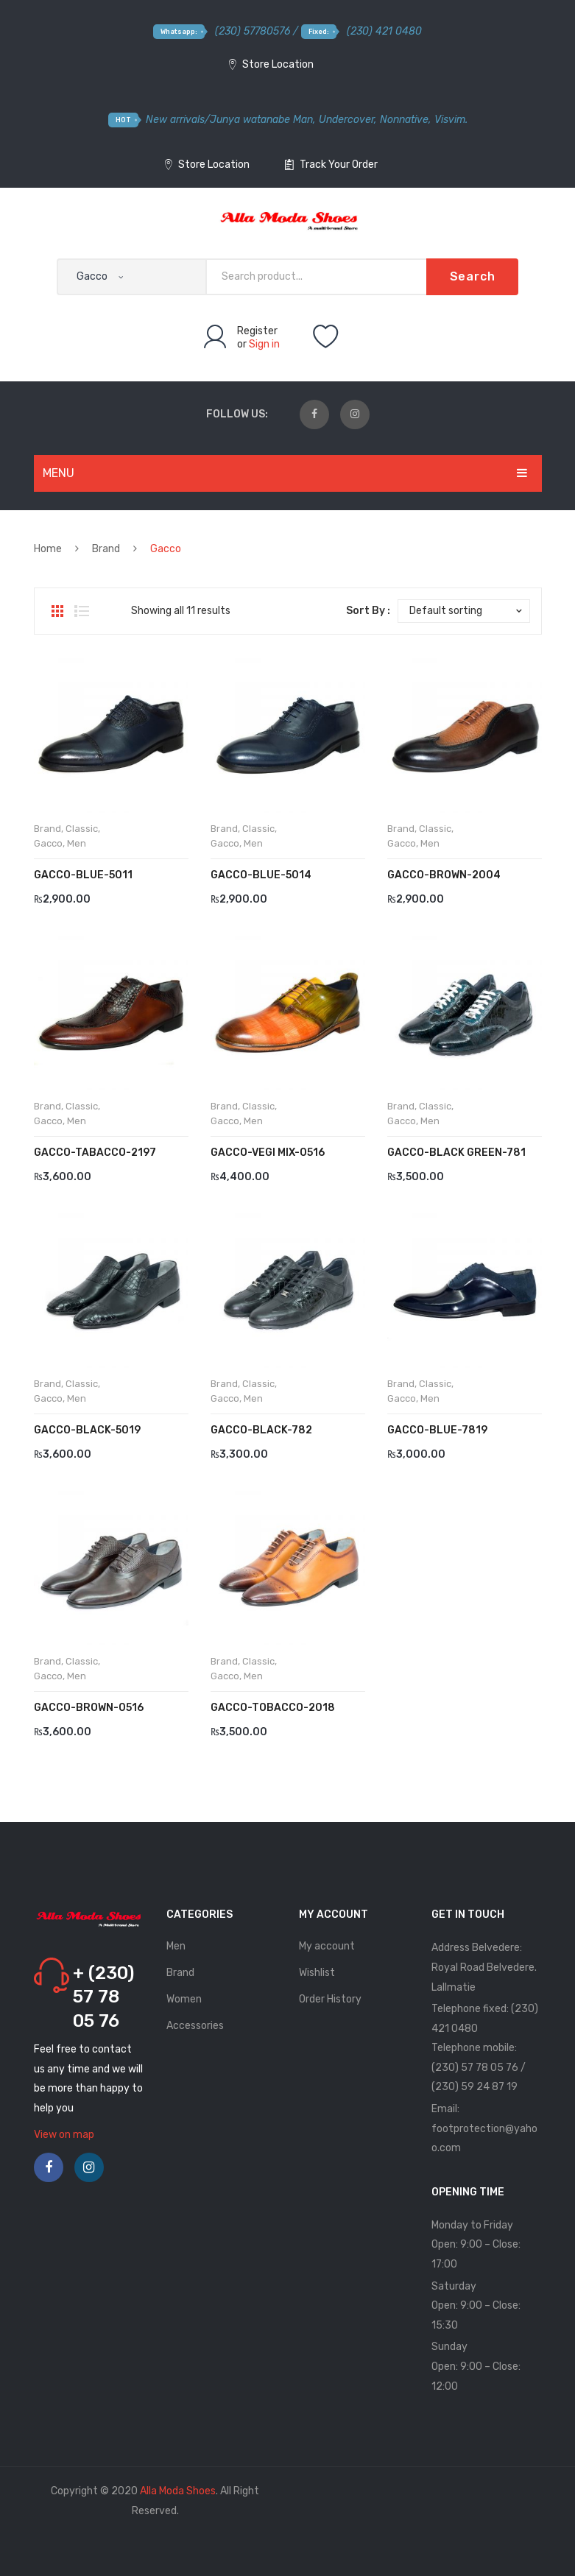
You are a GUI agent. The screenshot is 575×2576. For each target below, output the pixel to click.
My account (327, 1946)
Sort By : (368, 610)
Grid (57, 611)
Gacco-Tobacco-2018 (273, 1707)
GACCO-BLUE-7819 (437, 1430)
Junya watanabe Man (261, 119)
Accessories (195, 2025)
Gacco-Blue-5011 (83, 875)
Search (472, 276)
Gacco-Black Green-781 (456, 1152)
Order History (330, 1999)
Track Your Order (331, 164)
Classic (82, 828)
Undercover (346, 119)
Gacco (48, 843)
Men (76, 843)
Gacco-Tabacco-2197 (95, 1152)
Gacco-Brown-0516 (89, 1707)
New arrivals (175, 119)
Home (48, 549)
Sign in (264, 344)
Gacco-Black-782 (261, 1430)
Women (184, 1999)
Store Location (271, 64)
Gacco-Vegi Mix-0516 (268, 1152)
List (82, 611)
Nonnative (404, 119)
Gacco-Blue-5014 (261, 875)
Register (257, 331)
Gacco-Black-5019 (87, 1430)
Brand (106, 549)
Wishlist (317, 1972)
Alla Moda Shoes (178, 2491)
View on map (64, 2134)
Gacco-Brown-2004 (444, 875)
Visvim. (451, 119)
